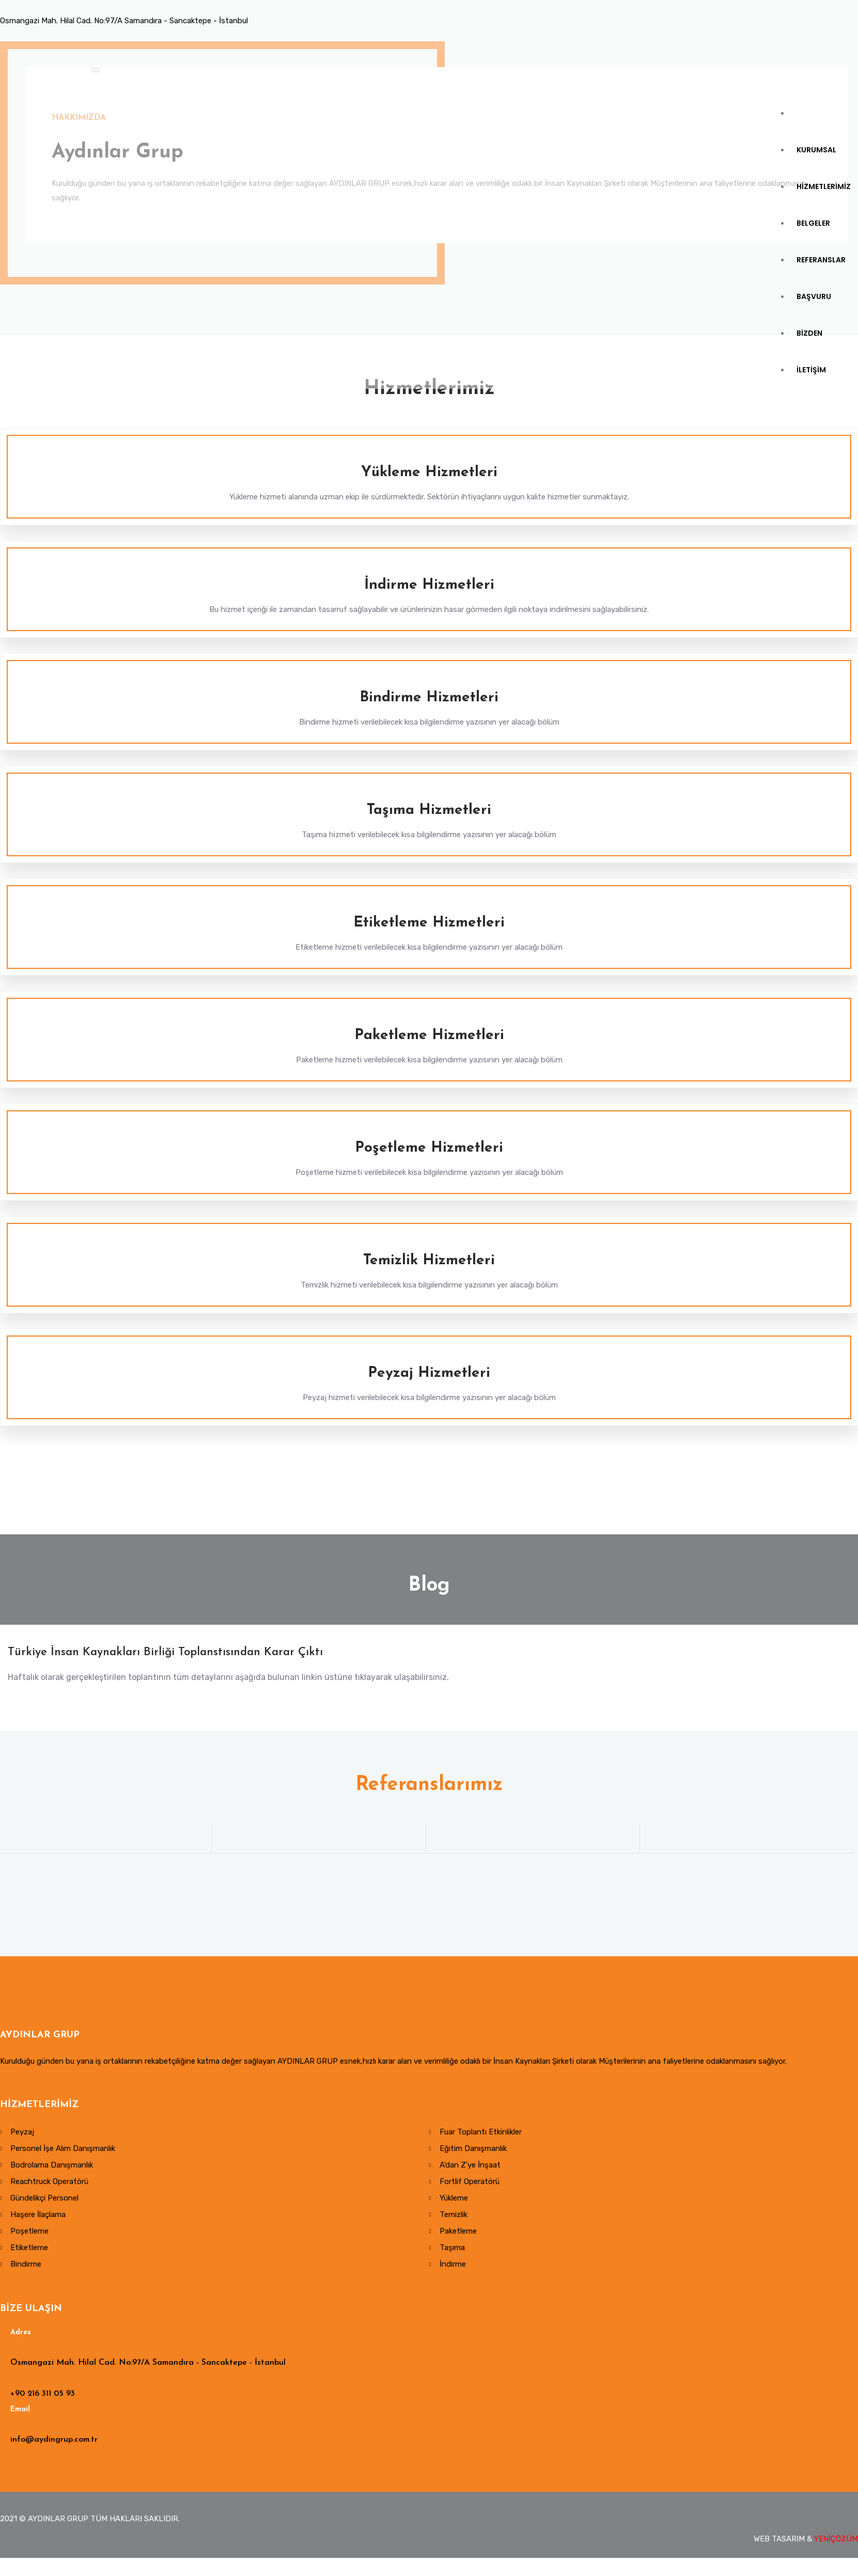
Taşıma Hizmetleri (429, 810)
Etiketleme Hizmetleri (429, 923)
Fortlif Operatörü (470, 2185)
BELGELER (814, 245)
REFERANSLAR (822, 286)
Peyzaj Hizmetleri (429, 1373)
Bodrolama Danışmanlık (51, 2168)
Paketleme (458, 2234)
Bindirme (25, 2267)
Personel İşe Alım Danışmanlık (62, 2152)
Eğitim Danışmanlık (473, 2152)
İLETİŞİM (812, 412)
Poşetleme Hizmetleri (429, 1148)
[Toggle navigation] (100, 71)
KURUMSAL (817, 161)
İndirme (453, 2267)
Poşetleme (29, 2234)
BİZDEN (810, 370)
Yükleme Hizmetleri (429, 472)
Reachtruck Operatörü (49, 2185)
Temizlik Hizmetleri (429, 1260)
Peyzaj (22, 2135)
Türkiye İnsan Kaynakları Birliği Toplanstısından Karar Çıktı (165, 1655)
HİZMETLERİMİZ (825, 203)
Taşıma (452, 2251)
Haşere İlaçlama (38, 2218)
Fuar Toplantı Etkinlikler (481, 2135)
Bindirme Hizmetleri (429, 697)
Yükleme (454, 2201)
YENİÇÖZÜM (836, 2542)
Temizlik (453, 2218)
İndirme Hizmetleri (429, 585)
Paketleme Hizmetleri (429, 1035)
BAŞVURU (815, 328)
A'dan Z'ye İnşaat (470, 2168)
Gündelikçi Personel (44, 2201)
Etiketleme (29, 2251)
